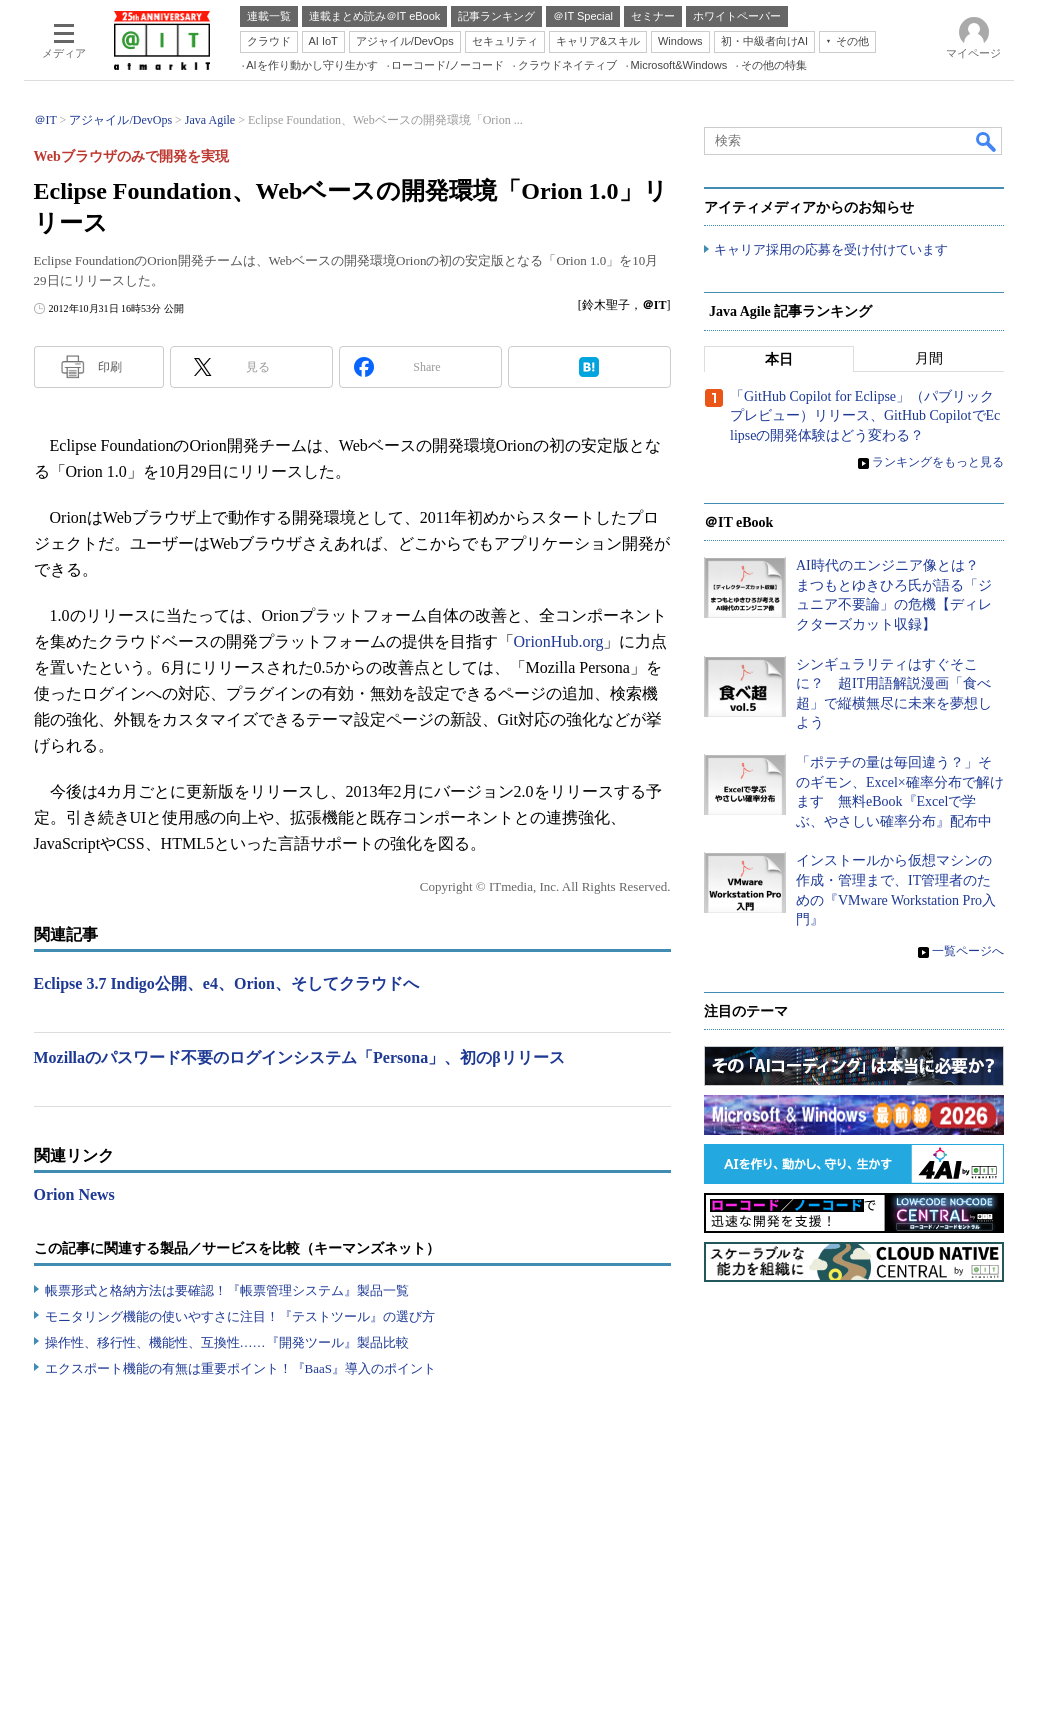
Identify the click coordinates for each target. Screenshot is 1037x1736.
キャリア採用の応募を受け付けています (831, 250)
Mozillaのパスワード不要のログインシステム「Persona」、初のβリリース (299, 1057)
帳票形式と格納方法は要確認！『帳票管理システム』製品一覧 (227, 1290)
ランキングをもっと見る (938, 463)
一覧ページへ (968, 952)
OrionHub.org (559, 641)
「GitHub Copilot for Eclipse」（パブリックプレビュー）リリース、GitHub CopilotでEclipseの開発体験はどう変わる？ (865, 417)
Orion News (74, 1194)
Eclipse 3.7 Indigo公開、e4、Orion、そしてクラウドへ (226, 983)
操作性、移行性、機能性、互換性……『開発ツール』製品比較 (227, 1342)
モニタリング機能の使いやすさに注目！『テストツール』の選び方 (240, 1316)
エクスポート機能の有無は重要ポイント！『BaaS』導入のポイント (240, 1368)
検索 (987, 141)
